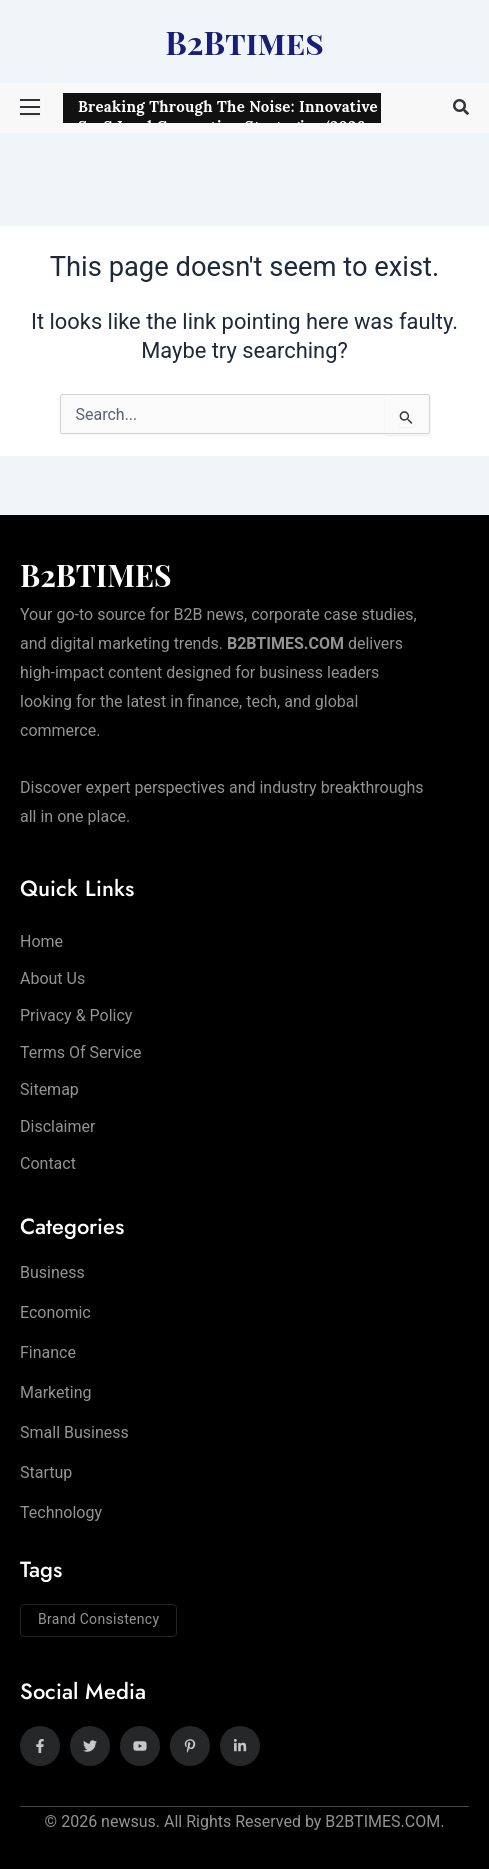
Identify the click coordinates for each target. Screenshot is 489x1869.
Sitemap (49, 1089)
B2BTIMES (96, 575)
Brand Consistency (98, 1619)
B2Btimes (244, 41)
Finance (48, 1352)
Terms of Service (81, 1052)
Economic (55, 1312)
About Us (52, 978)
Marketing (55, 1392)
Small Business (74, 1432)
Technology (61, 1512)
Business (52, 1272)
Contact (48, 1163)
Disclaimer (57, 1126)
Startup (46, 1472)
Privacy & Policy (76, 1015)
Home (41, 941)
